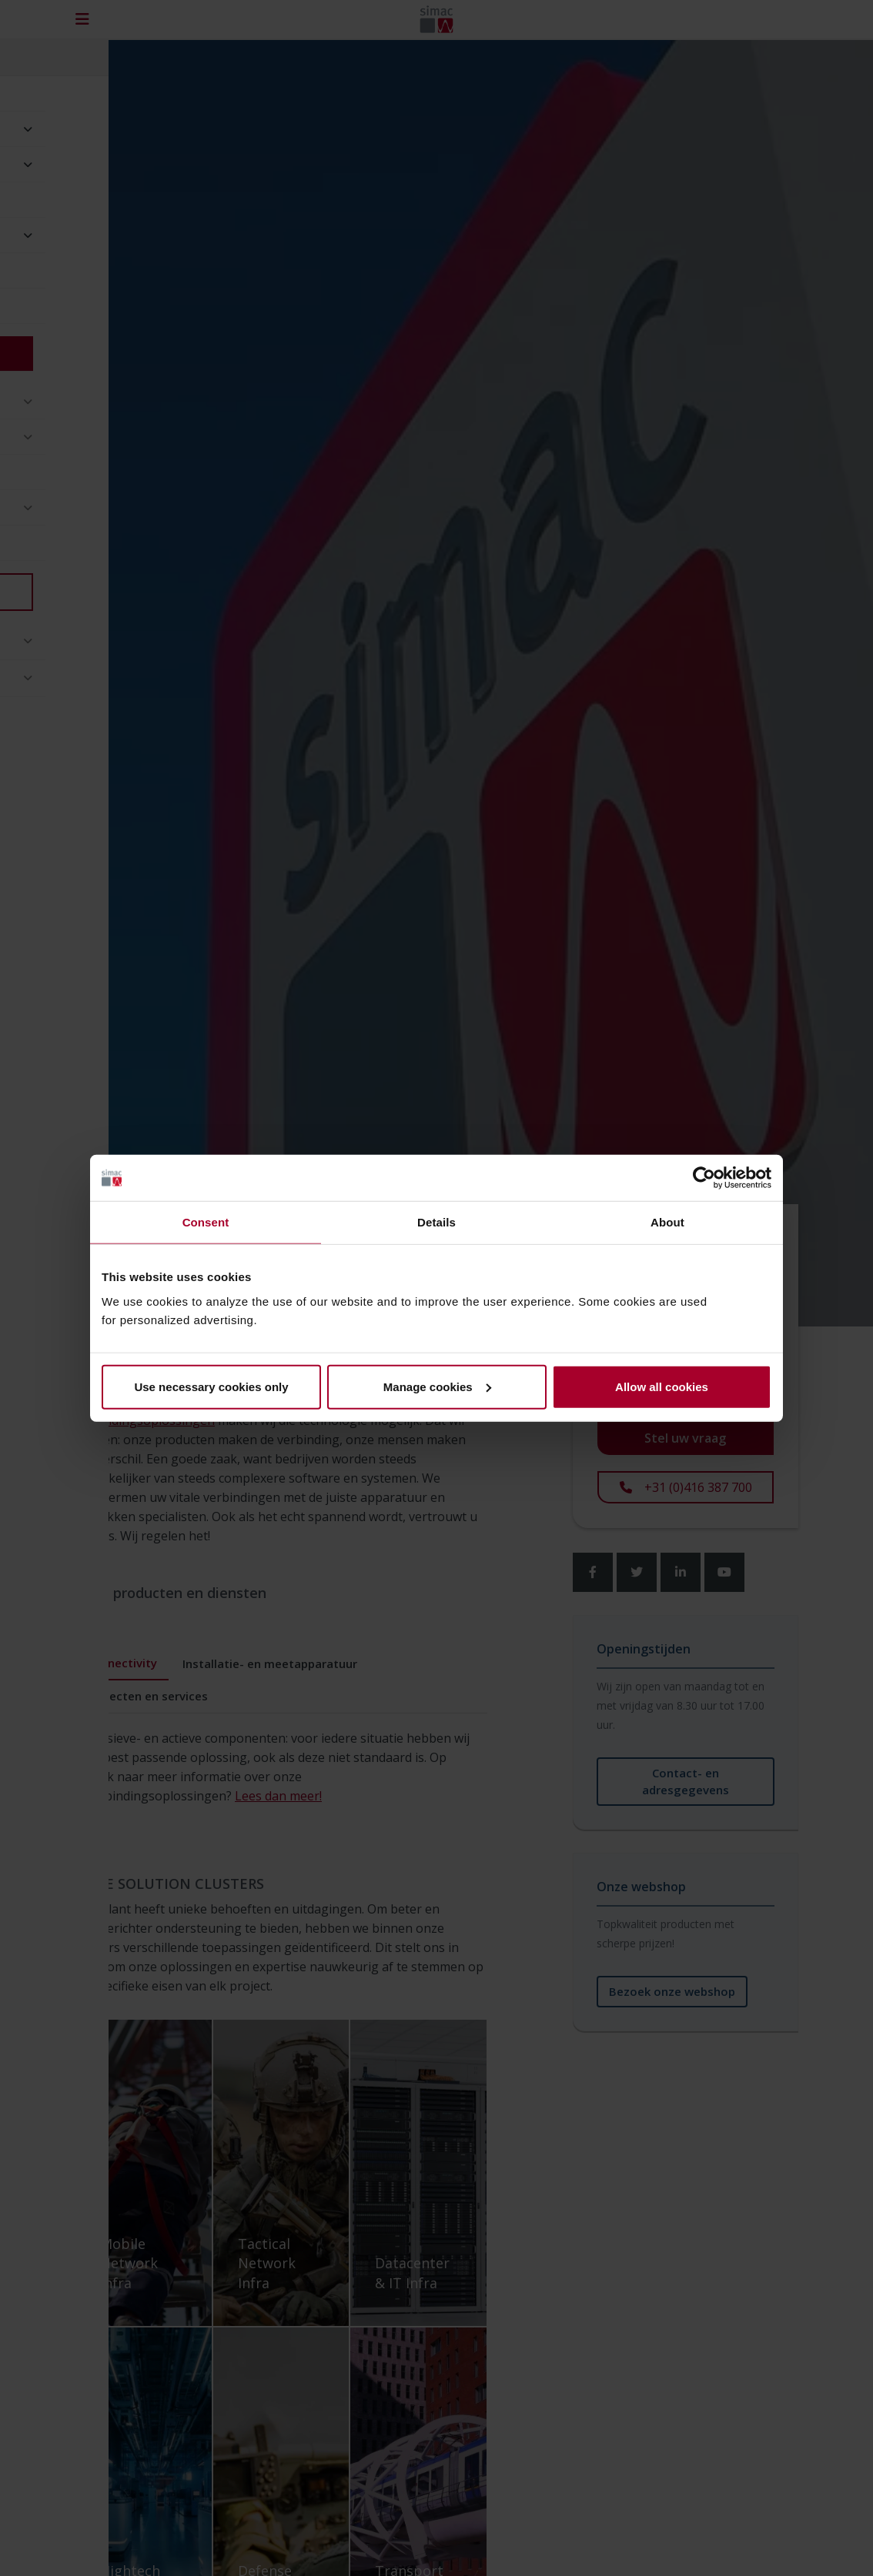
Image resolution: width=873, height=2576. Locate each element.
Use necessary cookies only (211, 1386)
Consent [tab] (205, 1222)
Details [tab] (436, 1222)
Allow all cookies (661, 1386)
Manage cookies (437, 1386)
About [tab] (667, 1222)
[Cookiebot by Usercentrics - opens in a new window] (704, 1178)
